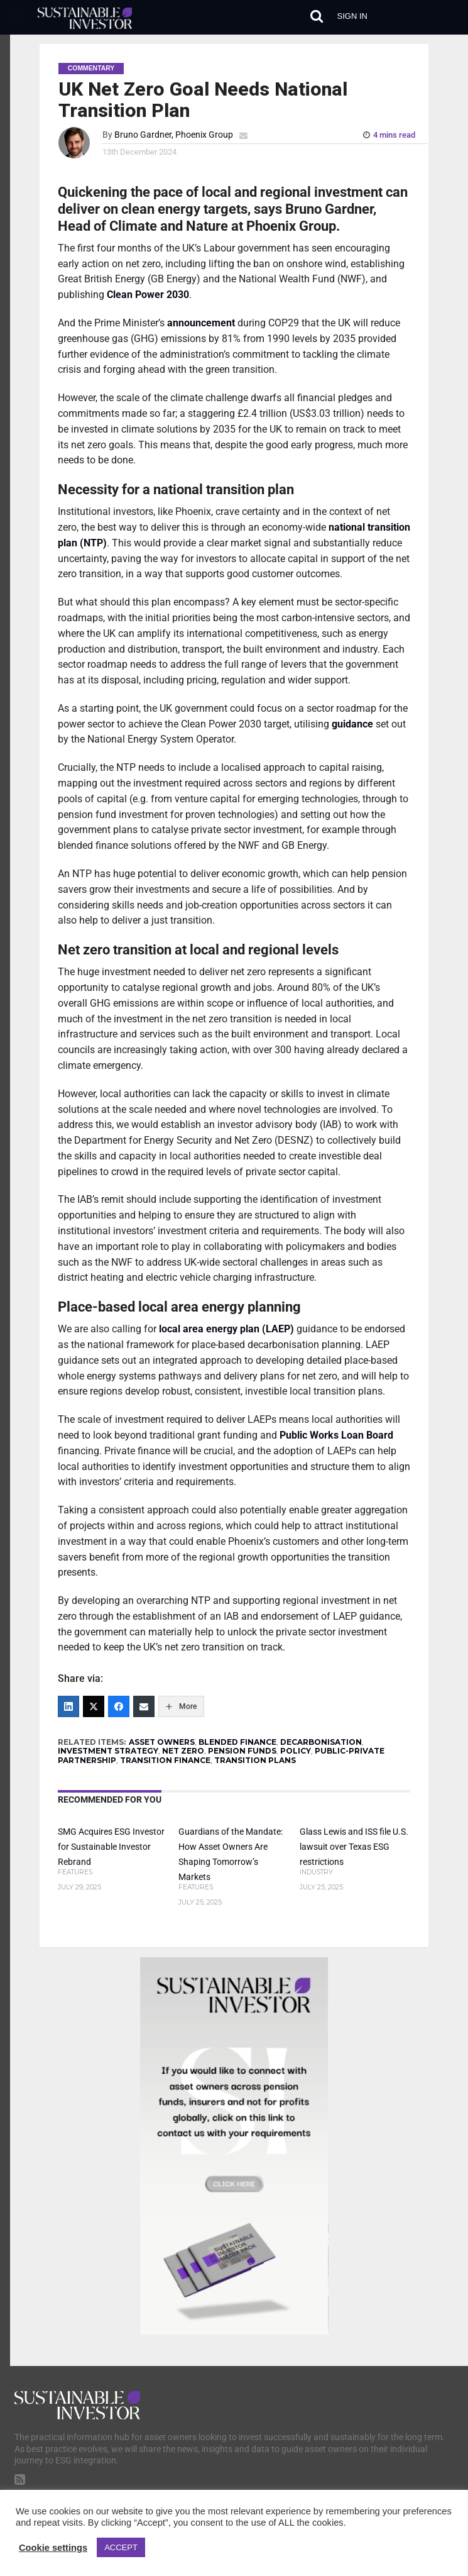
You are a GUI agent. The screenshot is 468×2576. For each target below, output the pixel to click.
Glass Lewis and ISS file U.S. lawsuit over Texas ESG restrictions (354, 1847)
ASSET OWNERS (162, 1742)
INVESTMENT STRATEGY (108, 1750)
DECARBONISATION (321, 1742)
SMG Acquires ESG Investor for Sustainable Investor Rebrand (111, 1847)
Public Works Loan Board (336, 1435)
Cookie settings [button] (53, 2548)
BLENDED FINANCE (237, 1742)
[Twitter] (93, 1706)
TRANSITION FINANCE (165, 1760)
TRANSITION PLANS (255, 1760)
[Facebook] (118, 1706)
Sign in (352, 16)
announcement (201, 323)
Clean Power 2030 (148, 295)
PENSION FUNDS (242, 1750)
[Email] (144, 1706)
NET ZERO (183, 1750)
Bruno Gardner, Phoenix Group (173, 135)
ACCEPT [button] (121, 2547)
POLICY (295, 1750)
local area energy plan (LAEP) (226, 1329)
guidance (352, 724)
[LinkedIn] (68, 1706)
